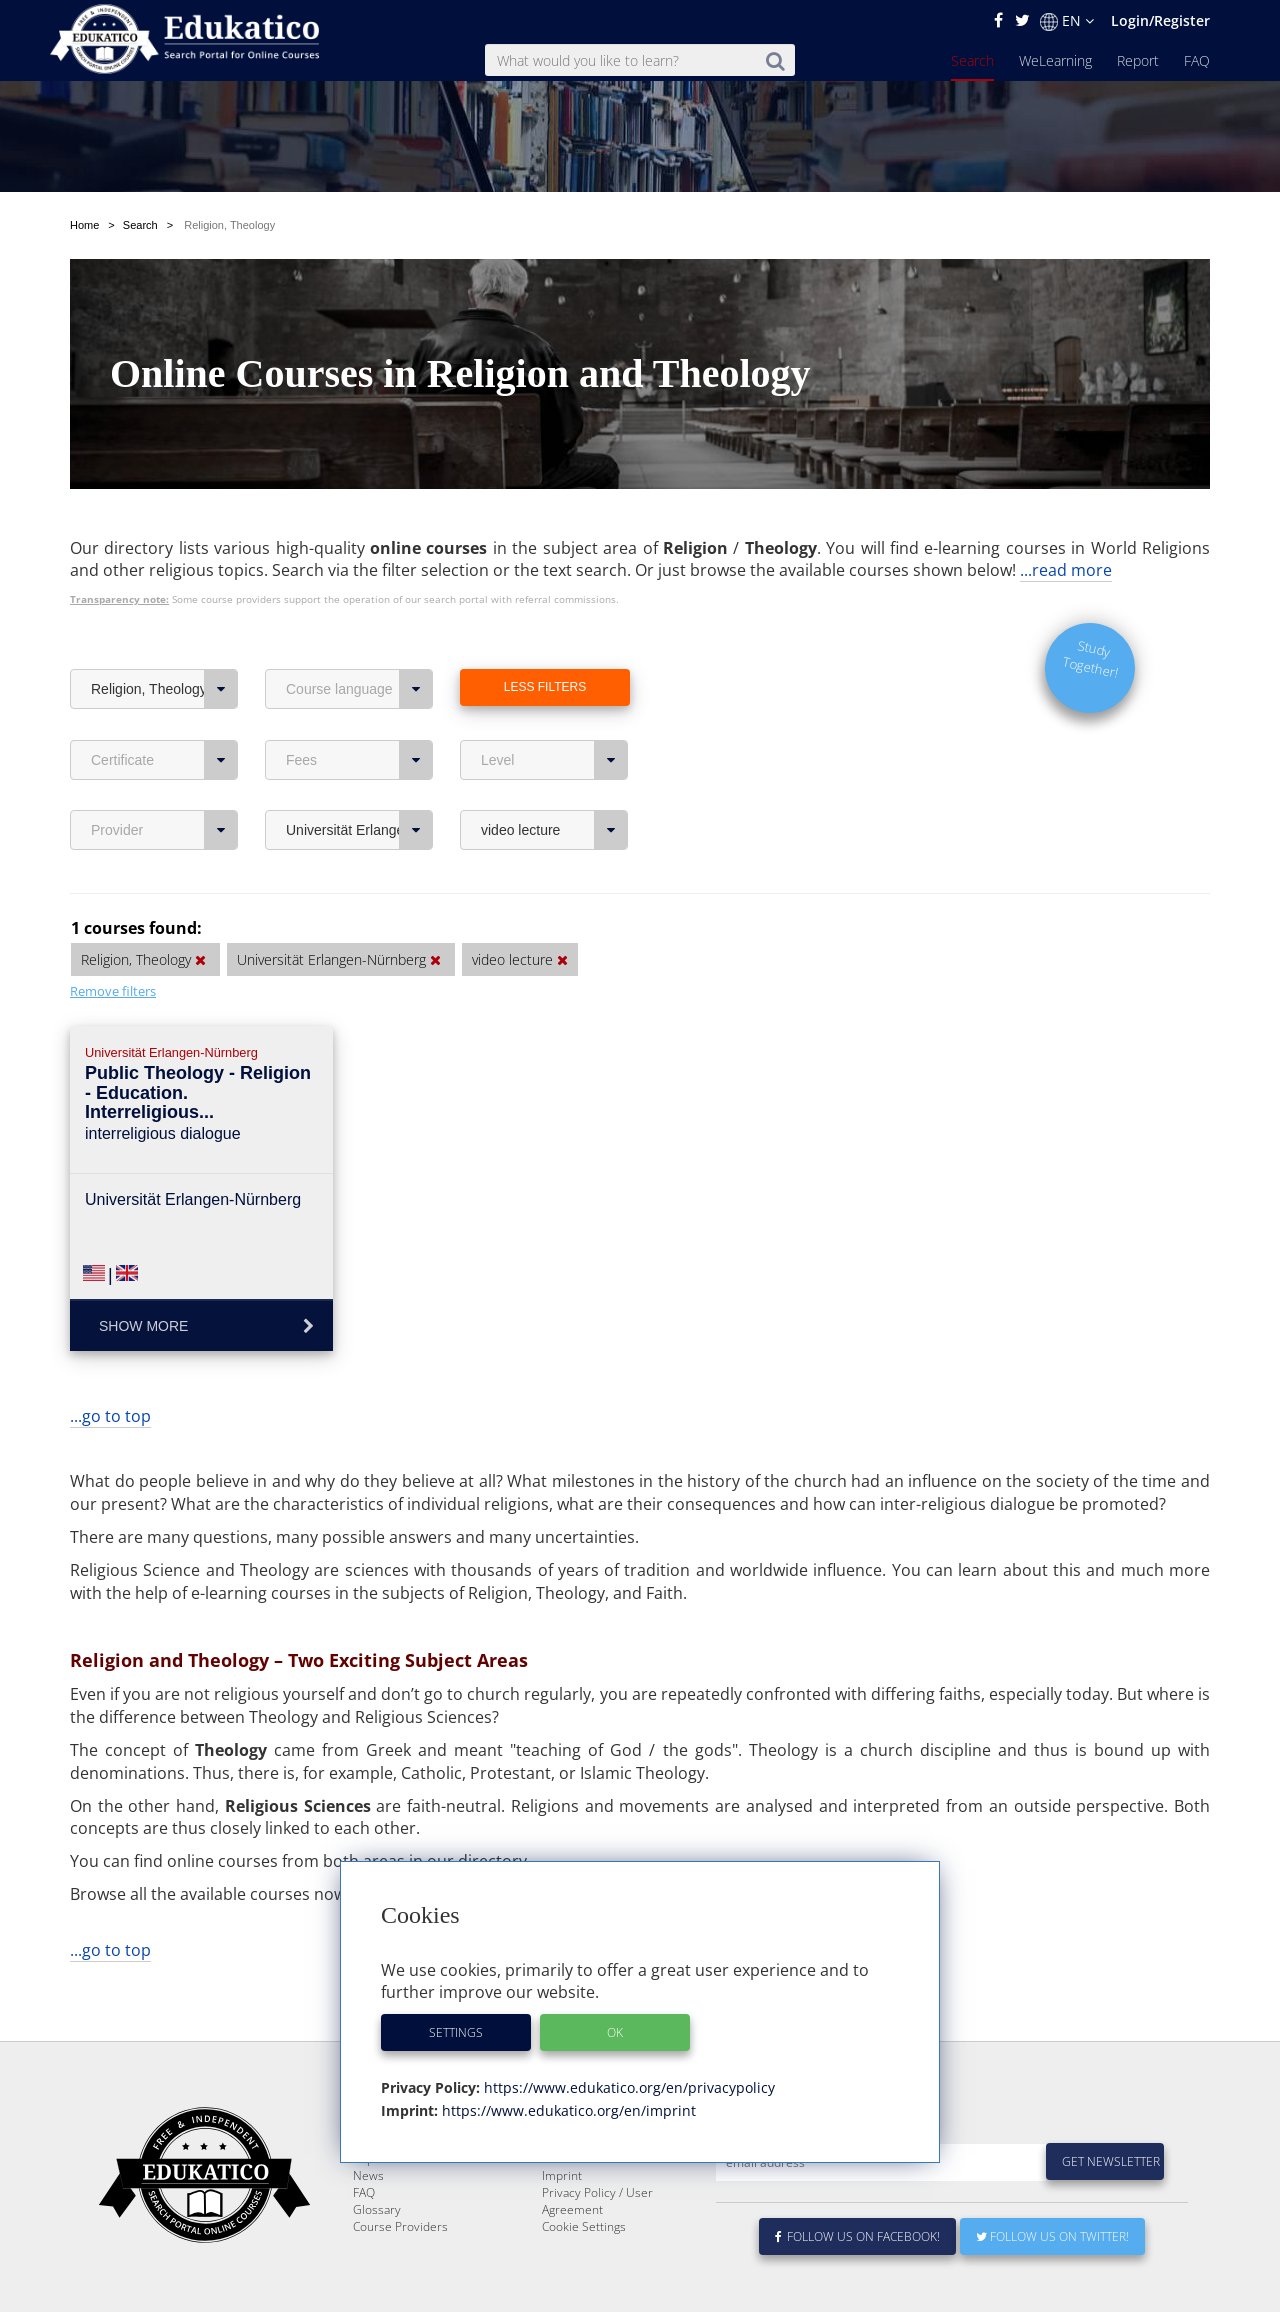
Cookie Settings (584, 2274)
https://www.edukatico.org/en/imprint (567, 2110)
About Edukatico (586, 2172)
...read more (1066, 570)
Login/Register (1160, 20)
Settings (456, 2032)
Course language (359, 689)
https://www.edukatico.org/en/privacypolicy (627, 2087)
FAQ (1197, 60)
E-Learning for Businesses (613, 2189)
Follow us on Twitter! (1052, 2284)
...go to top (110, 1416)
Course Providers (400, 2274)
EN (1067, 21)
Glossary (377, 2257)
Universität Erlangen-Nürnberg (359, 830)
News (368, 2223)
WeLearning (1055, 60)
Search (972, 60)
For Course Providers (600, 2206)
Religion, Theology (164, 689)
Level (554, 760)
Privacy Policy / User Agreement (597, 2249)
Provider (164, 830)
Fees (359, 760)
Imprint (562, 2223)
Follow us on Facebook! (857, 2284)
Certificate (164, 760)
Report (1138, 60)
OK (615, 2032)
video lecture (554, 830)
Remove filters (113, 991)
